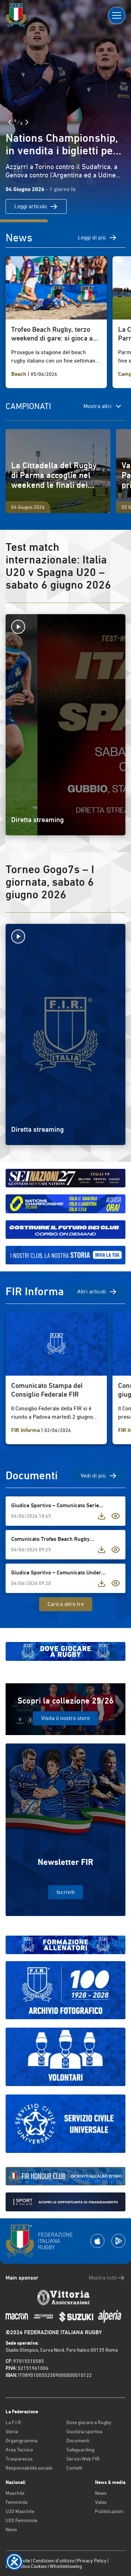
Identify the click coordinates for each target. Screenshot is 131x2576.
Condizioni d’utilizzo (53, 2560)
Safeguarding (80, 2449)
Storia (12, 2431)
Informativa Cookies (26, 2566)
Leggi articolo (36, 206)
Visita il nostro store (65, 1718)
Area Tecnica (19, 2449)
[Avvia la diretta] (65, 626)
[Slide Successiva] (27, 122)
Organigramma (21, 2440)
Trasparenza (19, 2459)
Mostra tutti (107, 2278)
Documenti (77, 2440)
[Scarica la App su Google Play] (118, 2241)
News (11, 2529)
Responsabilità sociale (29, 2468)
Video (101, 2502)
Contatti (74, 2468)
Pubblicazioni (109, 2511)
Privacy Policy (92, 2560)
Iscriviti (66, 1892)
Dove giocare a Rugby (88, 2422)
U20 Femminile (21, 2520)
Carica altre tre (66, 1604)
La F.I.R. (14, 2422)
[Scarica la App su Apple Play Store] (97, 2241)
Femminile (17, 2502)
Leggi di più (97, 237)
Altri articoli (97, 1291)
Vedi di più (99, 1476)
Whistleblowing (66, 2566)
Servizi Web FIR (83, 2459)
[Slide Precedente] (10, 122)
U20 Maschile (20, 2511)
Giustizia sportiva (84, 2431)
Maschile (15, 2493)
